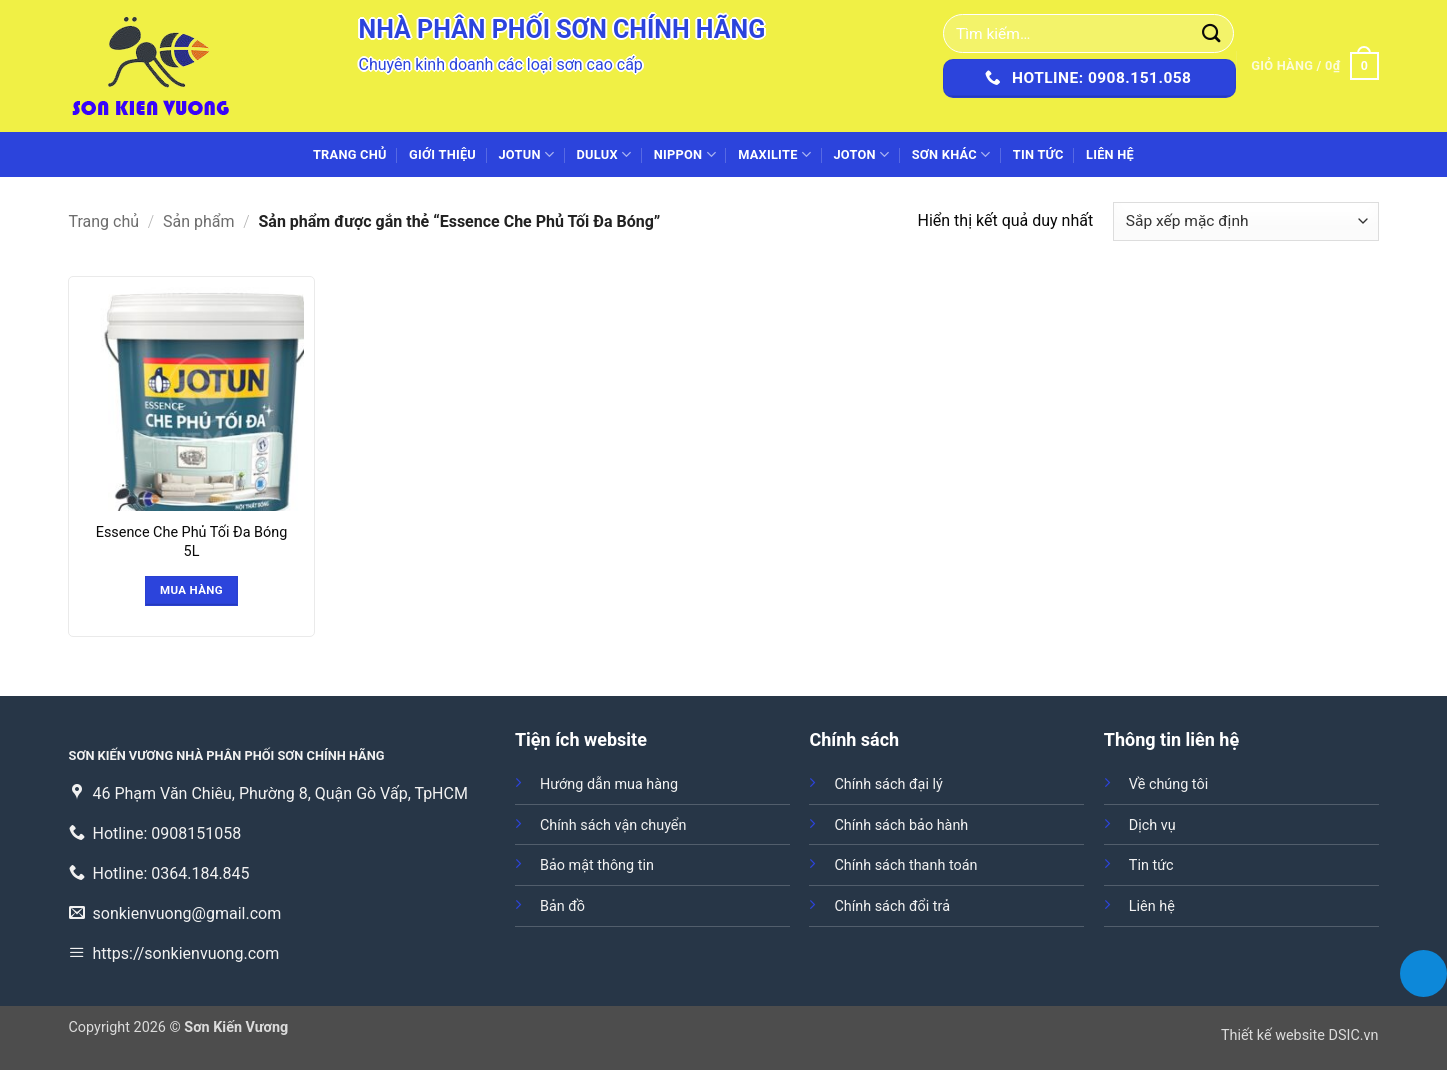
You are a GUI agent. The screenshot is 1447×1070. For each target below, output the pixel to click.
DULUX (604, 154)
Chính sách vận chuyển (613, 825)
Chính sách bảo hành (901, 825)
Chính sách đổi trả (892, 906)
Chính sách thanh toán (905, 865)
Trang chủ (350, 154)
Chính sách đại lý (888, 784)
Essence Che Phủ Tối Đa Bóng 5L (191, 542)
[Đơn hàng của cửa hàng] (1245, 221)
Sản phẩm (199, 221)
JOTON (861, 154)
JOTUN (526, 154)
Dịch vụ (1152, 825)
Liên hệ (1110, 154)
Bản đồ (562, 906)
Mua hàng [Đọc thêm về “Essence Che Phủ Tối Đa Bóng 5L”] (191, 590)
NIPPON (685, 154)
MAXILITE (774, 154)
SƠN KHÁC (951, 154)
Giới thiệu (442, 154)
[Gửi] (1212, 33)
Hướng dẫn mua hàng (609, 784)
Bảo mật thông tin (597, 865)
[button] (1314, 66)
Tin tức (1038, 154)
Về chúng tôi (1168, 784)
